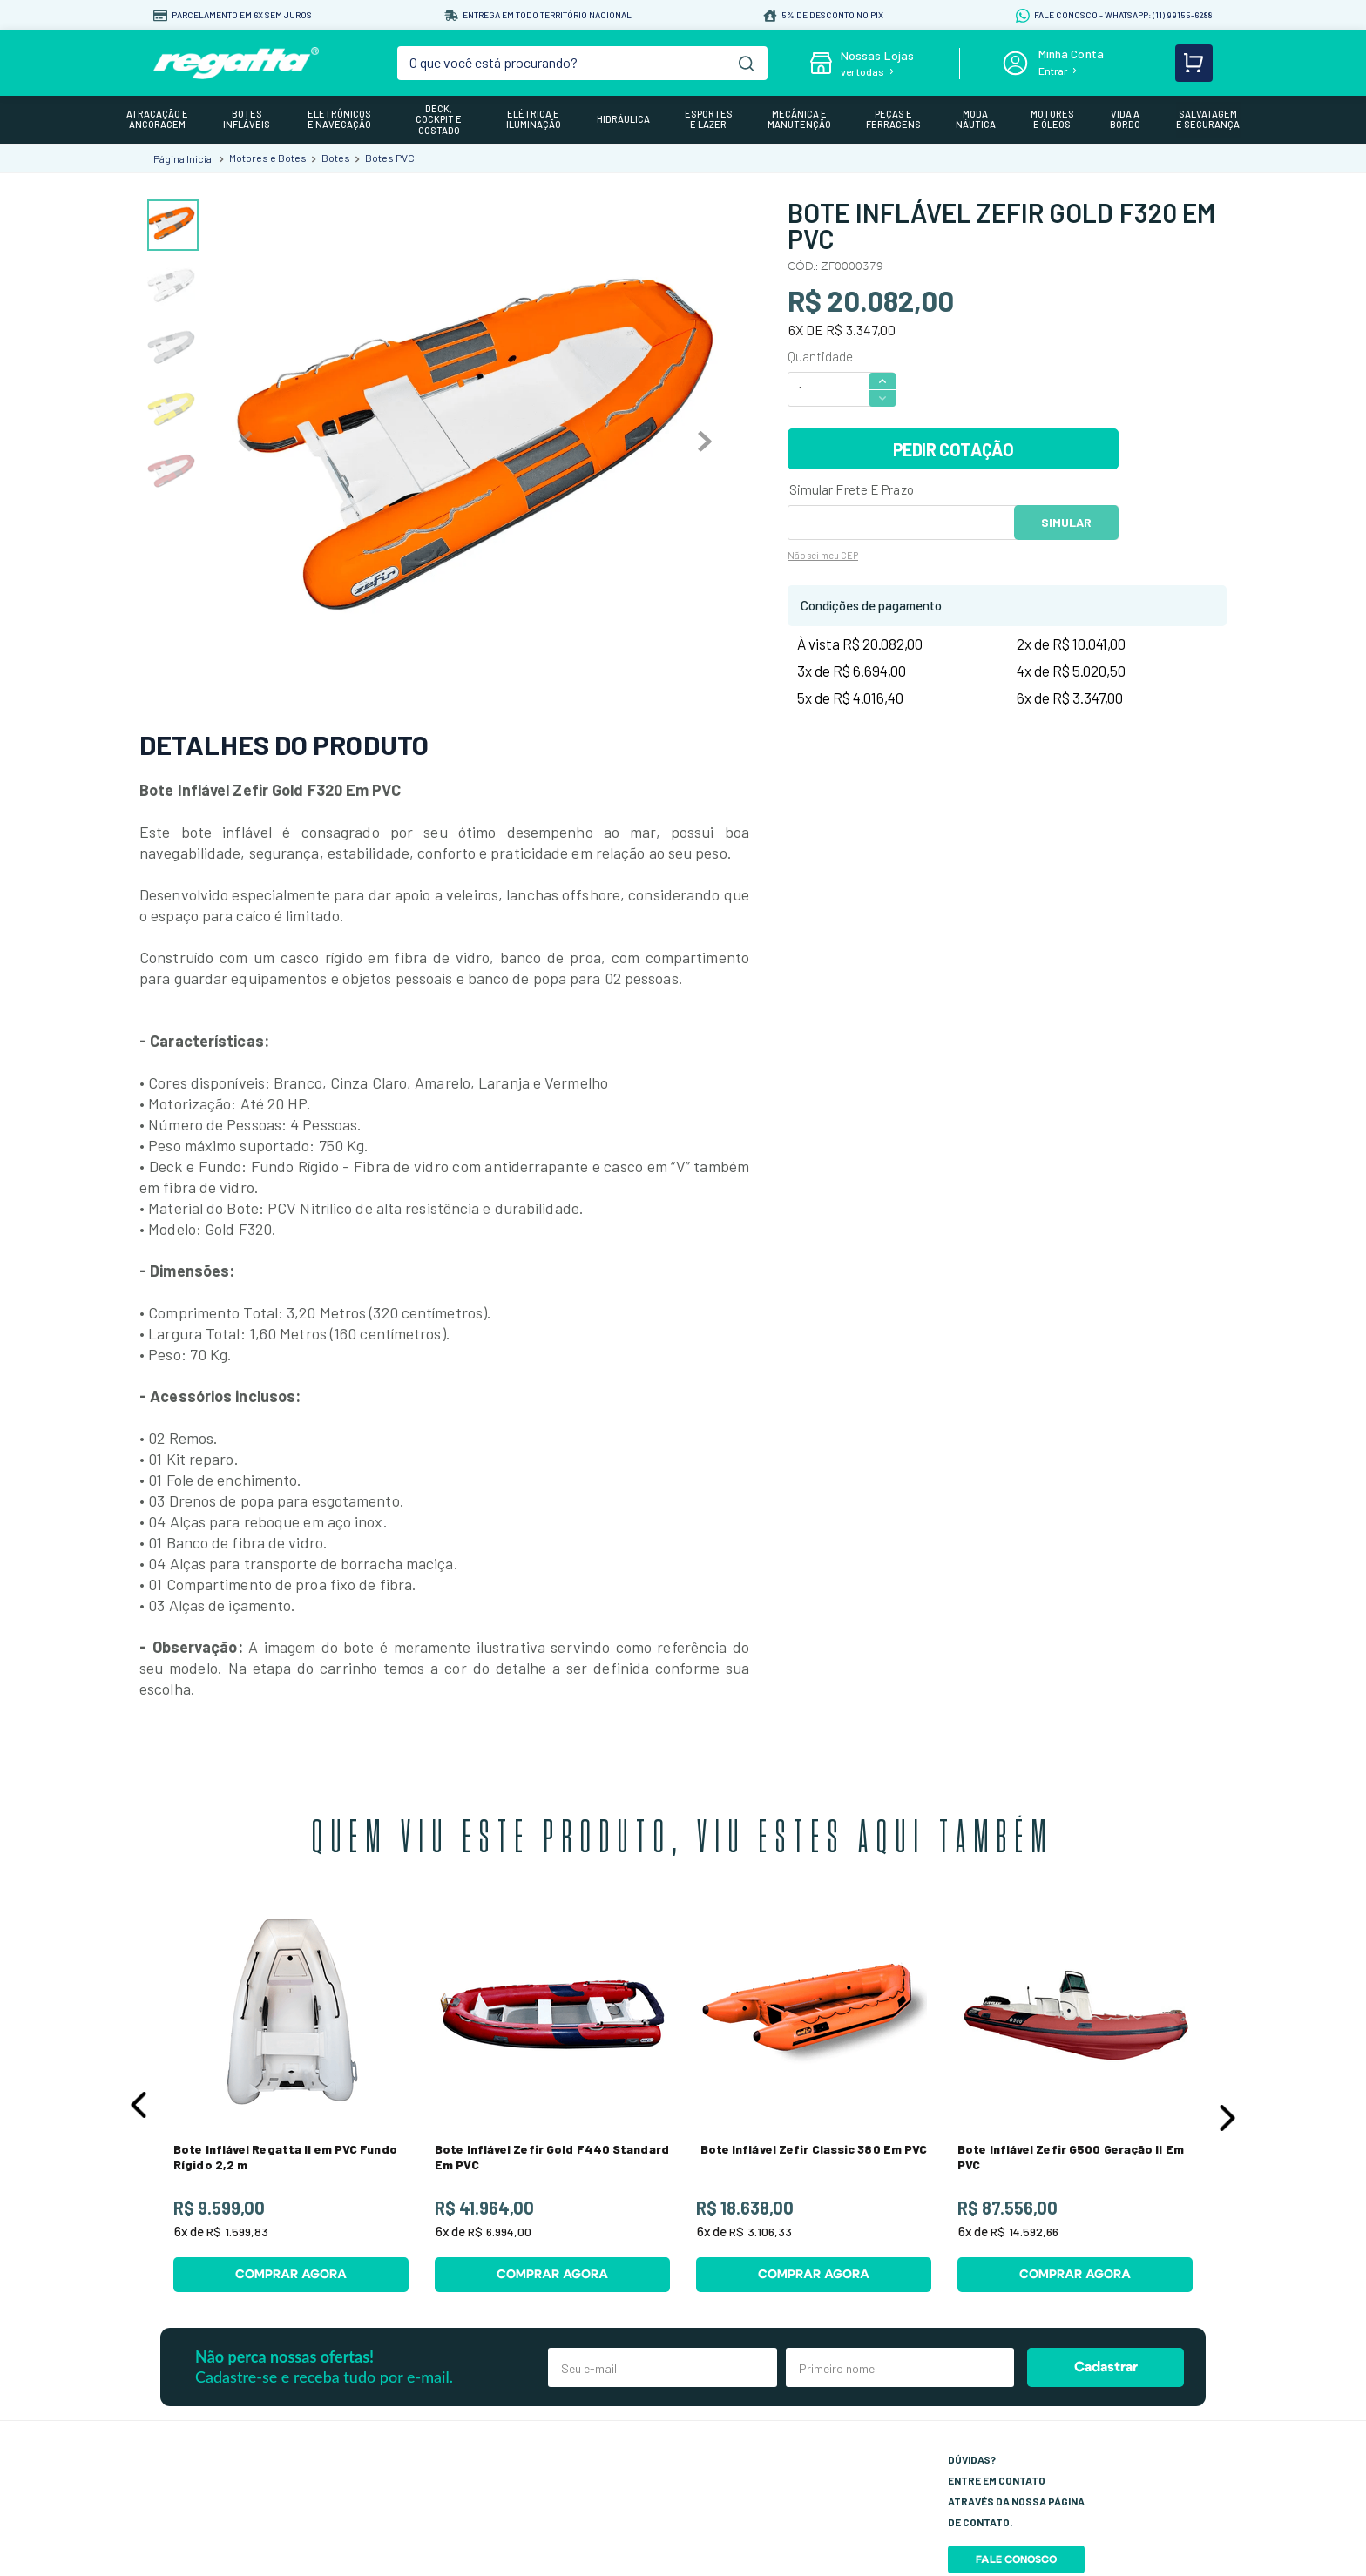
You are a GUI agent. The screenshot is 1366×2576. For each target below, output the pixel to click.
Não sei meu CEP (823, 555)
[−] (882, 398)
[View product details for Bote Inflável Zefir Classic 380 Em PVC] (813, 2101)
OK (1066, 522)
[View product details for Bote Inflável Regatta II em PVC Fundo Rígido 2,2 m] (291, 2101)
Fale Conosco (1016, 2559)
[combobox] (582, 63)
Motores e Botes (268, 158)
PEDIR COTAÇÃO (953, 449)
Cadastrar (1106, 2367)
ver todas (862, 71)
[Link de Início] (183, 158)
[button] (138, 2105)
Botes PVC (390, 158)
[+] (882, 380)
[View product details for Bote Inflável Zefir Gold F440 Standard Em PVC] (552, 2101)
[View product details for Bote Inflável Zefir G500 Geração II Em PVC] (1075, 2101)
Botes (335, 158)
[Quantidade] (827, 389)
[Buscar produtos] (746, 63)
